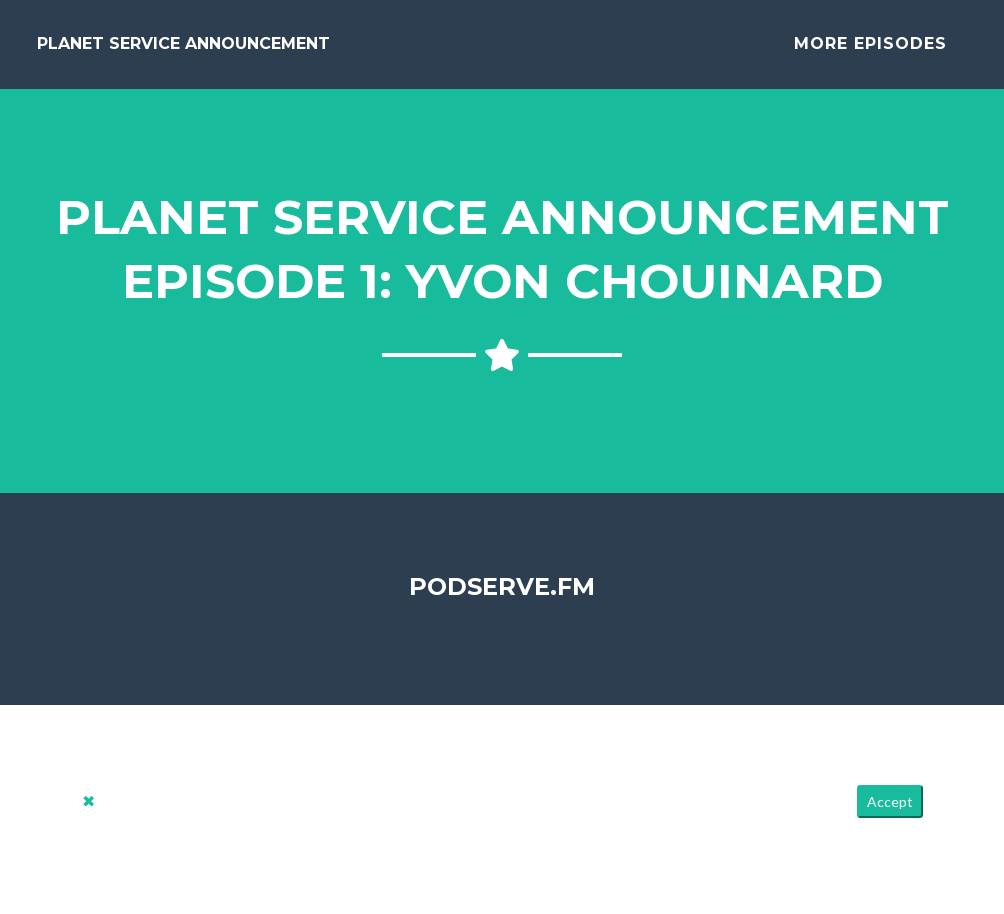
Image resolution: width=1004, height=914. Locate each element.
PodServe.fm (502, 601)
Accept (890, 817)
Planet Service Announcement (183, 51)
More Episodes (870, 51)
